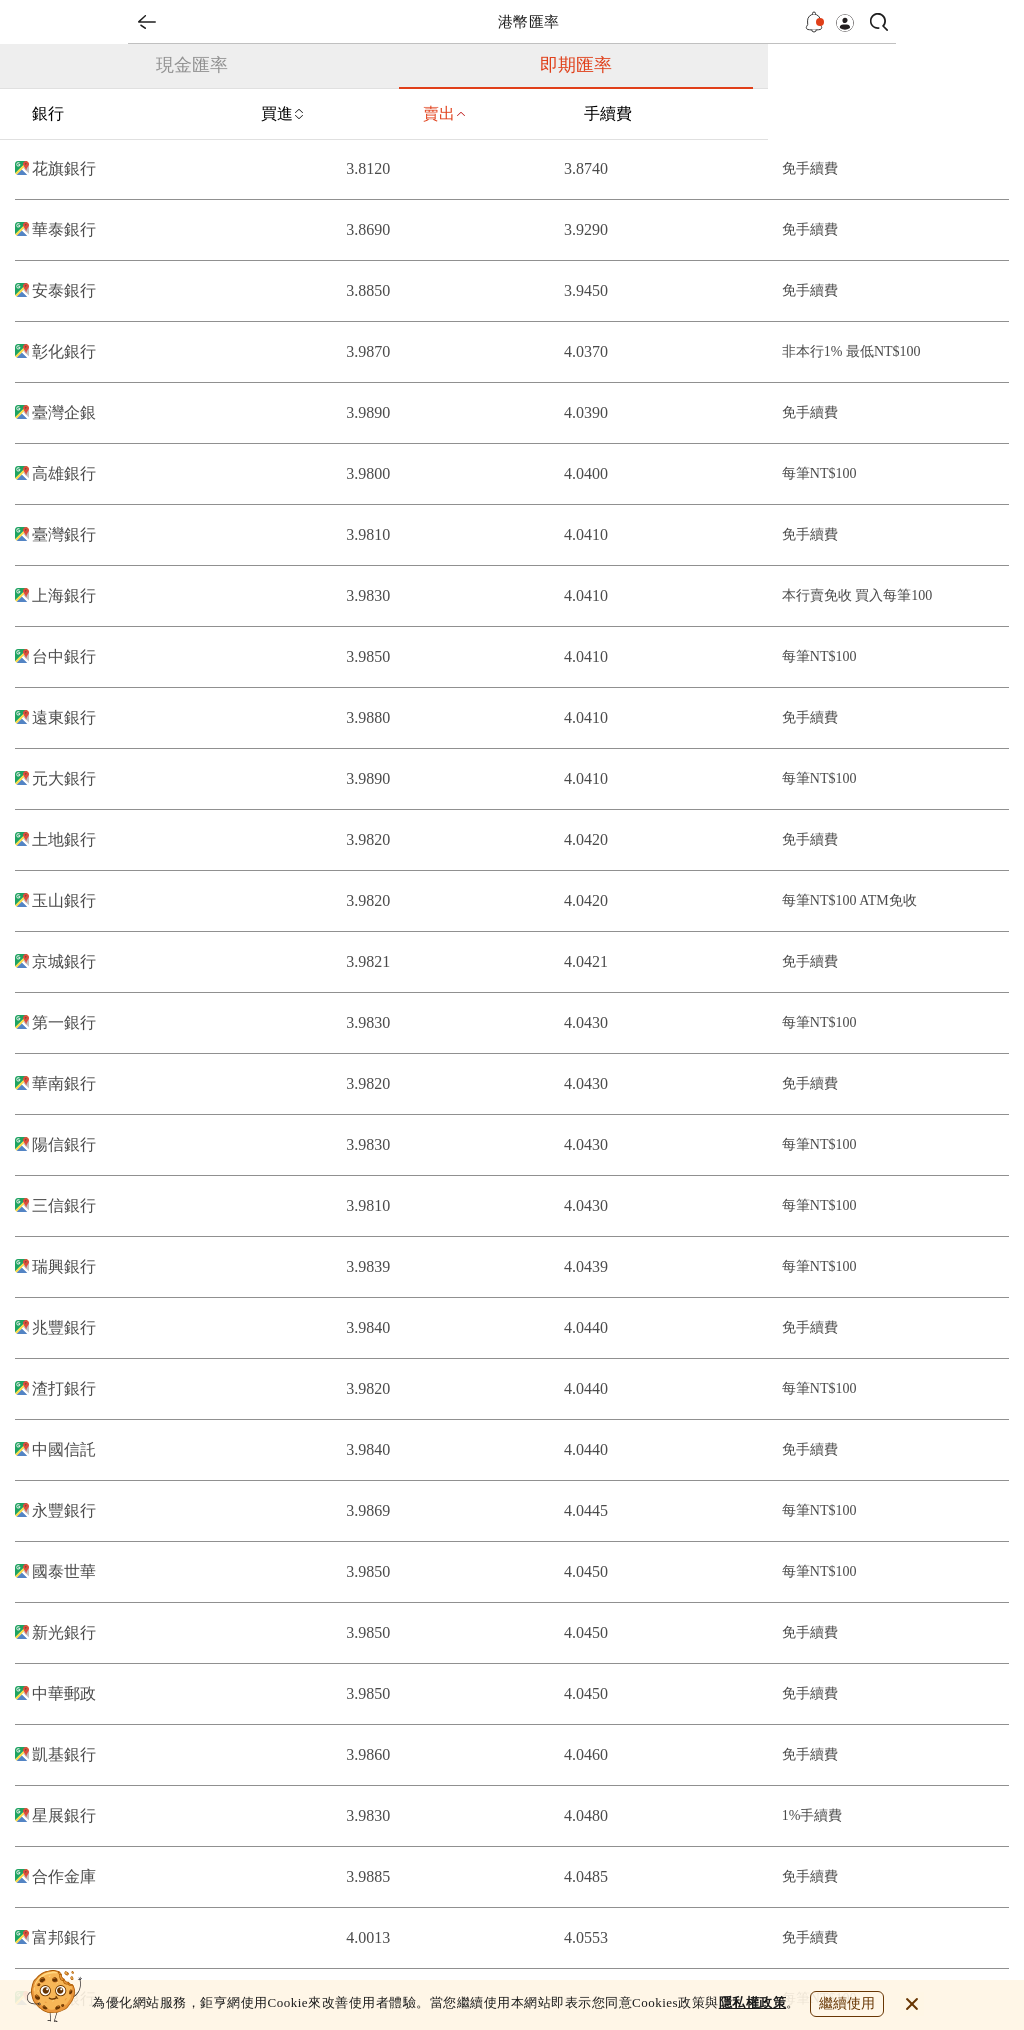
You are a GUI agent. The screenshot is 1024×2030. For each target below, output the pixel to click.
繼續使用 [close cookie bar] (847, 2003)
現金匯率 (192, 65)
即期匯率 (576, 65)
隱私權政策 (753, 2002)
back (147, 22)
